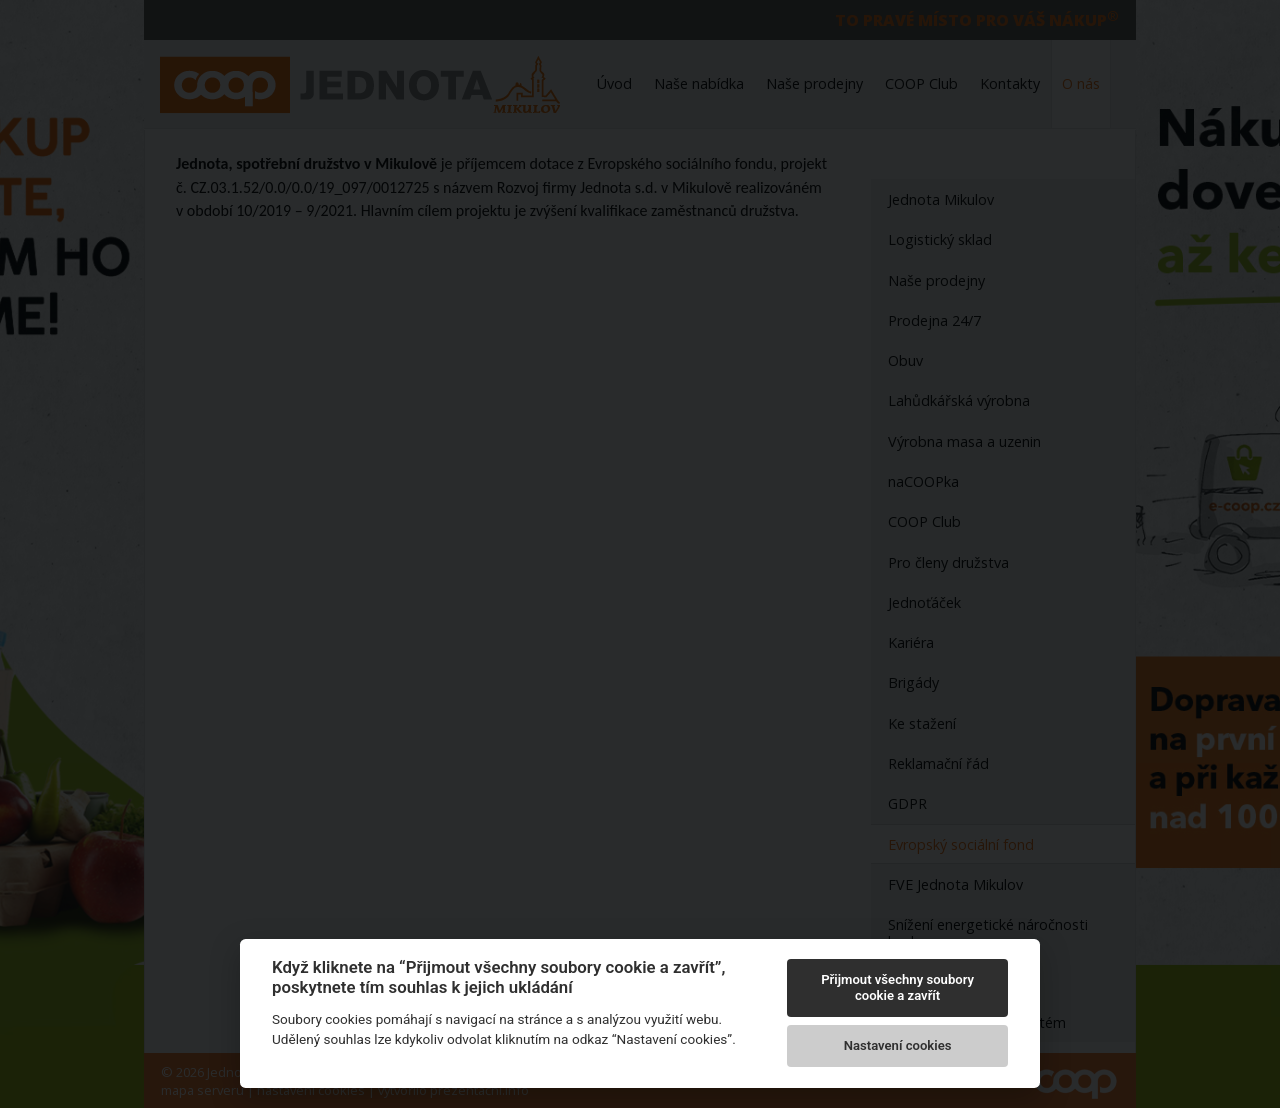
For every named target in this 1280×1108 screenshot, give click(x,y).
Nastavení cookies (898, 1045)
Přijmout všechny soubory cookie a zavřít (897, 987)
